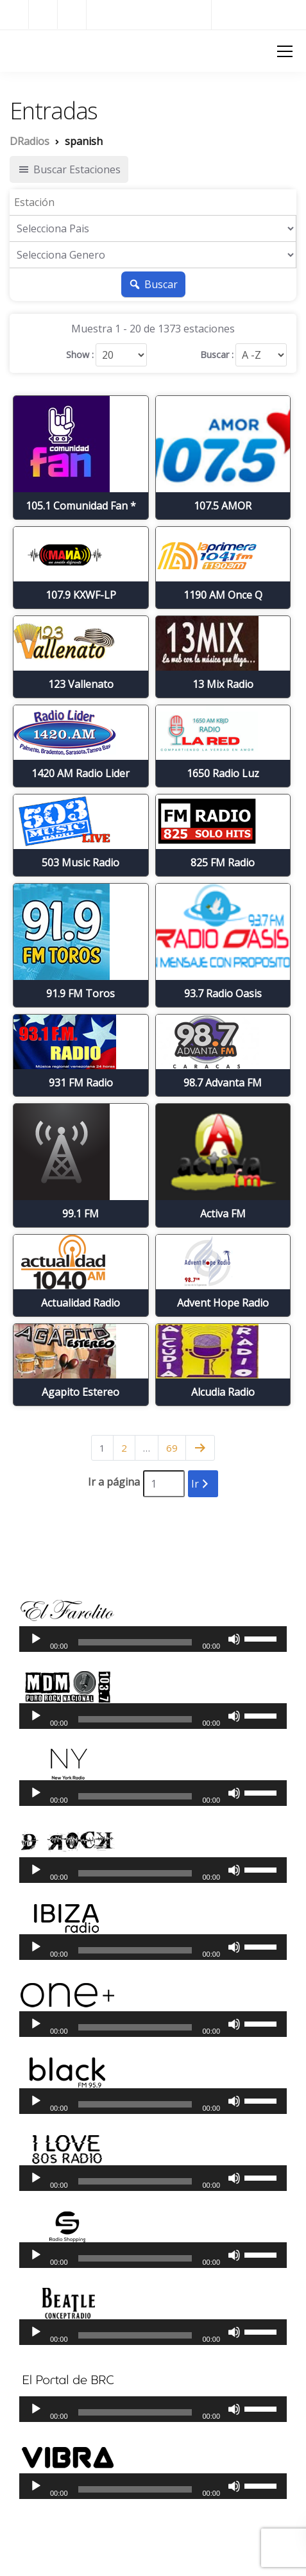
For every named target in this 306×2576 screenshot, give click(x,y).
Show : (80, 354)
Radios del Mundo (258, 14)
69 (172, 1447)
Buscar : (217, 354)
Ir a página (114, 1482)
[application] (153, 1639)
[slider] (135, 1642)
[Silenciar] (234, 1639)
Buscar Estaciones (69, 169)
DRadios (32, 50)
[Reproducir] (36, 1639)
